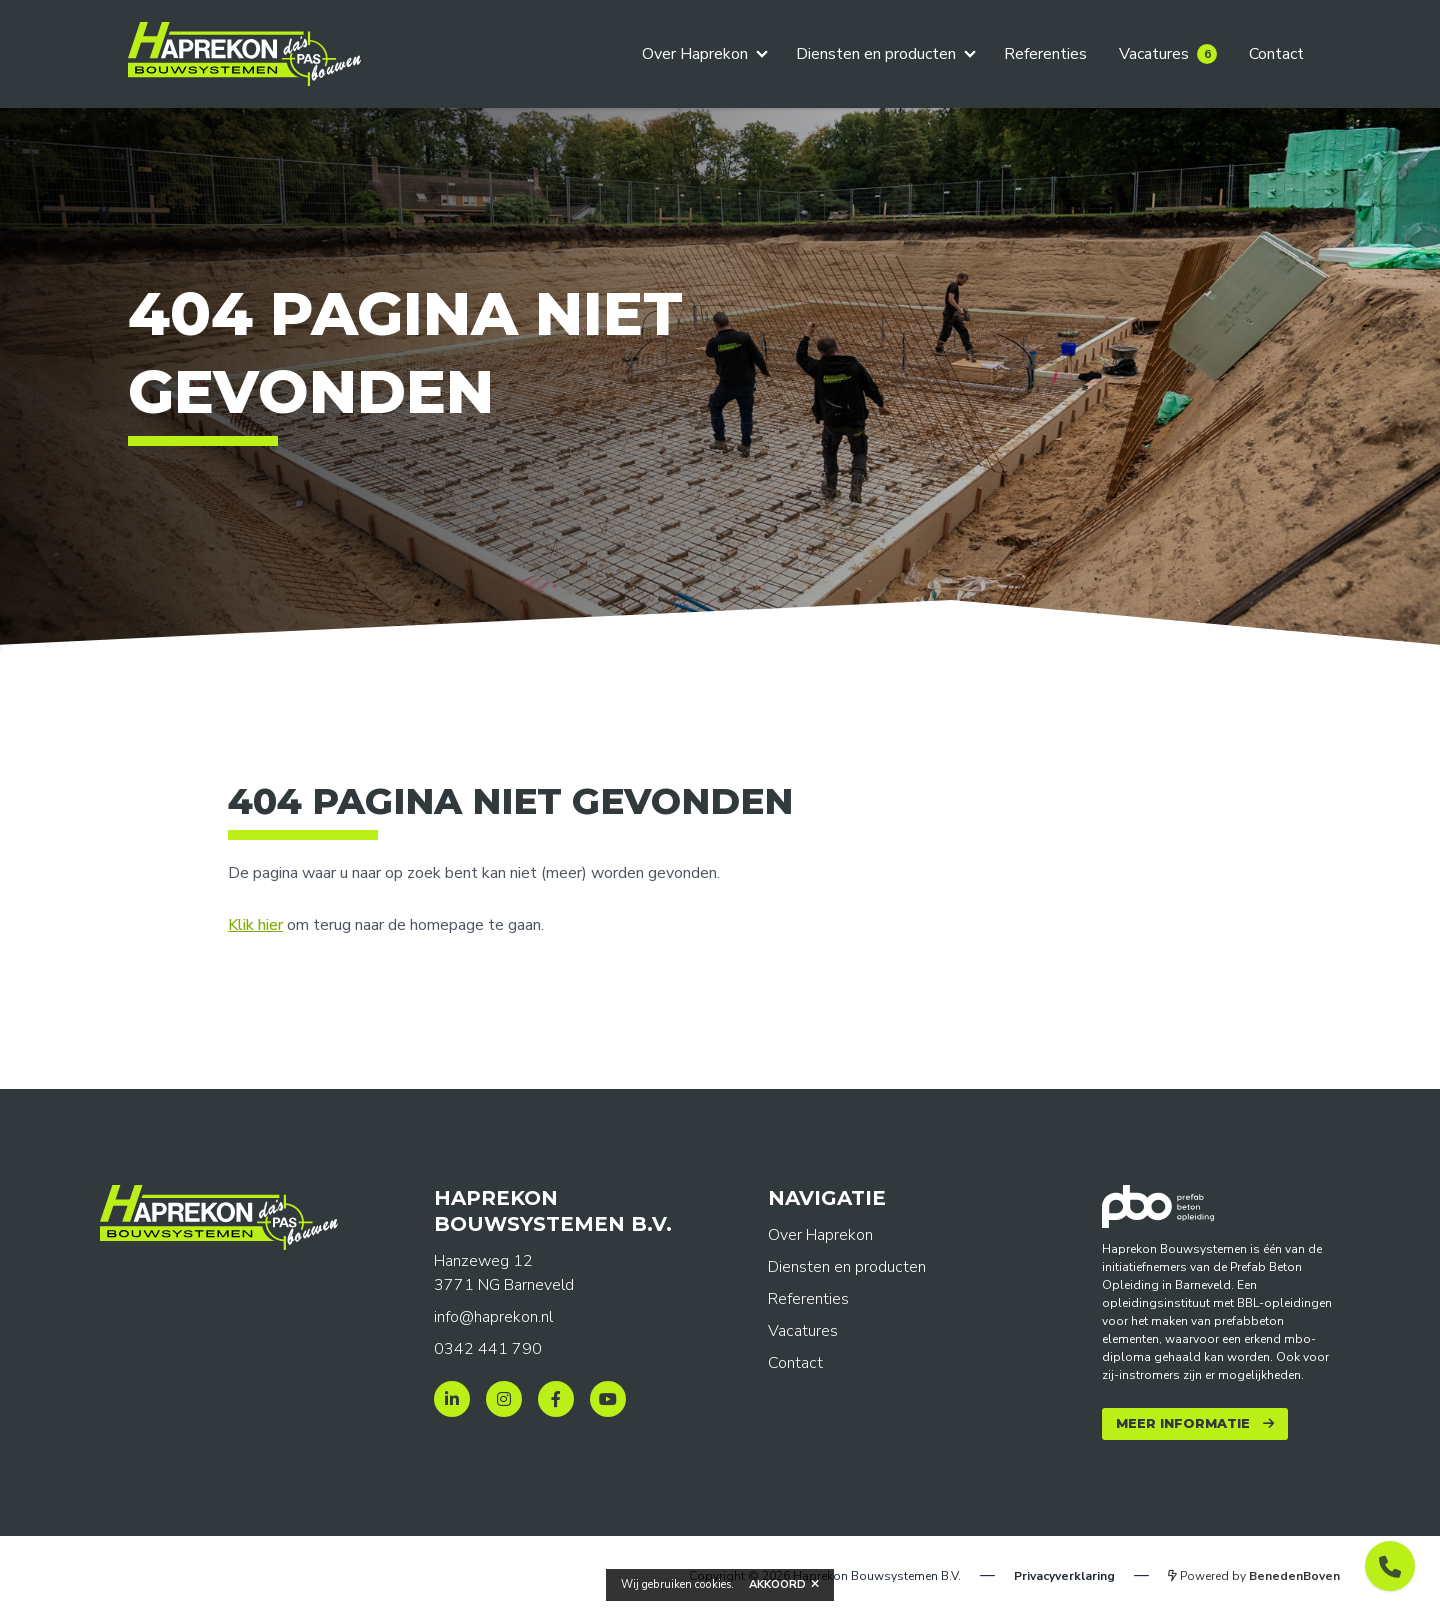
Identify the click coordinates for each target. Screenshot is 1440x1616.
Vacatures (1168, 54)
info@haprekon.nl (493, 1317)
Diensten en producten (876, 54)
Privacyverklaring (1064, 1576)
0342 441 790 (488, 1349)
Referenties (1045, 54)
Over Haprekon (695, 54)
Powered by (1254, 1576)
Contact (1276, 54)
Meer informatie (1183, 1423)
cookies (713, 1584)
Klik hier (255, 925)
